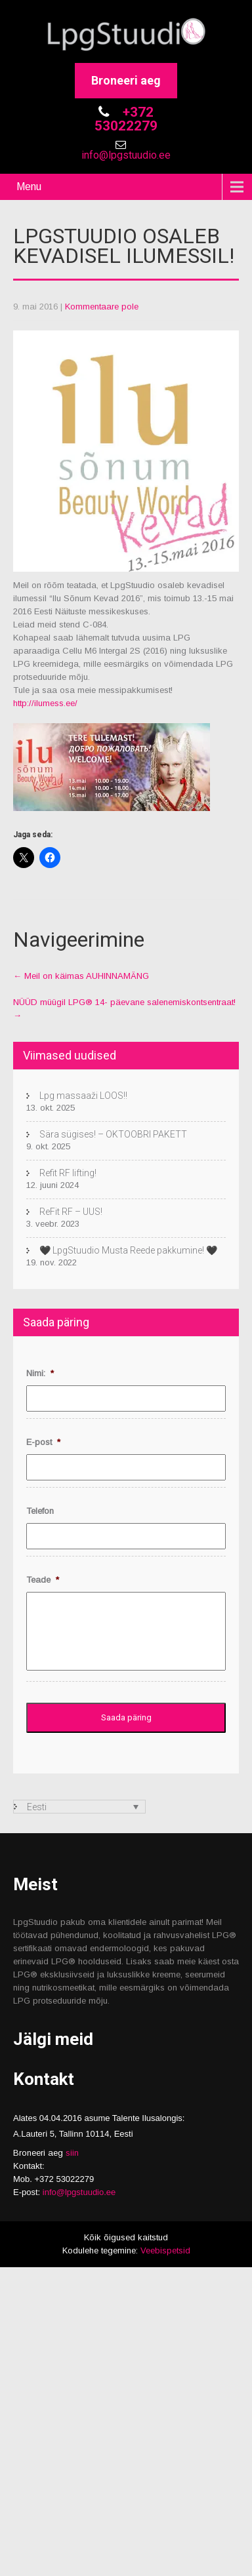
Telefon (40, 1511)
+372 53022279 (126, 119)
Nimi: (40, 1373)
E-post (43, 1442)
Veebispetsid (165, 2250)
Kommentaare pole (101, 306)
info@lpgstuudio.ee (126, 155)
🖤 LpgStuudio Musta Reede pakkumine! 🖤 (128, 1250)
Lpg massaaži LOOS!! (83, 1095)
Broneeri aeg (126, 80)
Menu (28, 186)
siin (72, 2153)
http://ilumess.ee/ (45, 703)
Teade (42, 1580)
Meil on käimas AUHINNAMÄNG (81, 976)
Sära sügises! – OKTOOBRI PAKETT (113, 1134)
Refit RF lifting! (67, 1173)
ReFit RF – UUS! (70, 1211)
